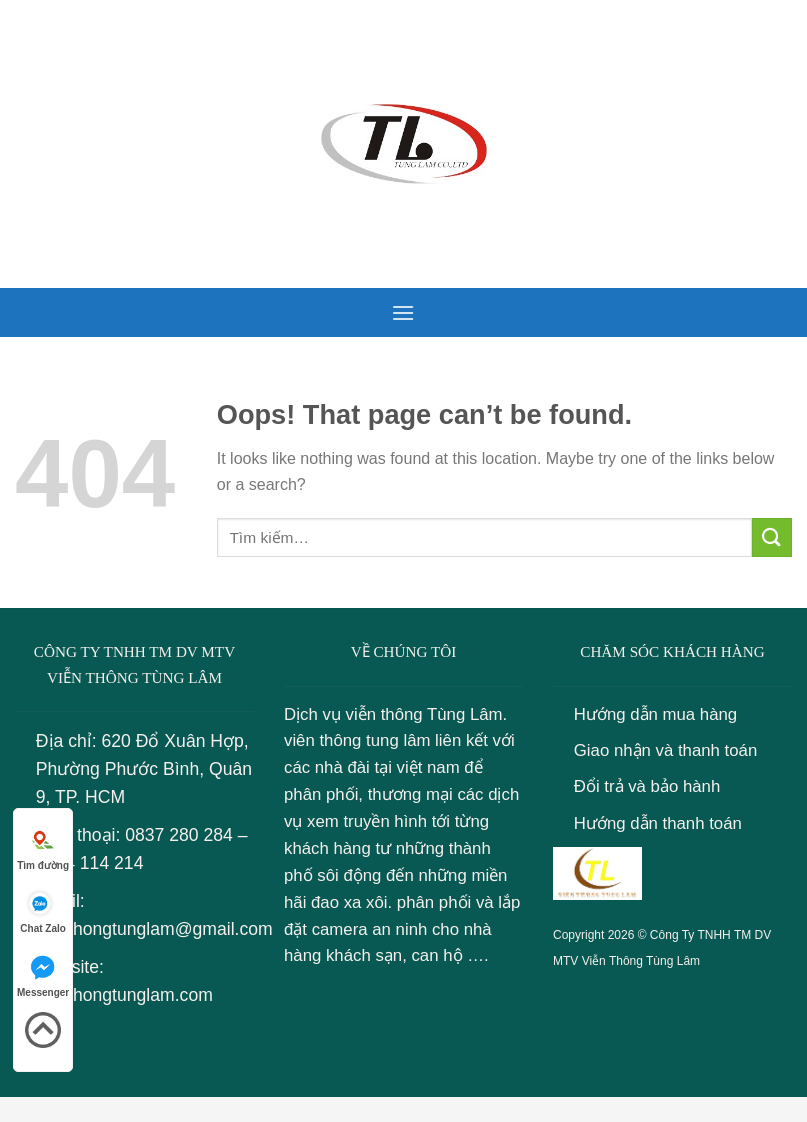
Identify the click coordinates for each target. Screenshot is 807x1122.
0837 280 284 (179, 835)
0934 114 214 (90, 863)
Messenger (43, 973)
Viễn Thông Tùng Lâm (641, 961)
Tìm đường (43, 846)
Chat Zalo (43, 909)
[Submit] (772, 537)
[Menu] (403, 312)
